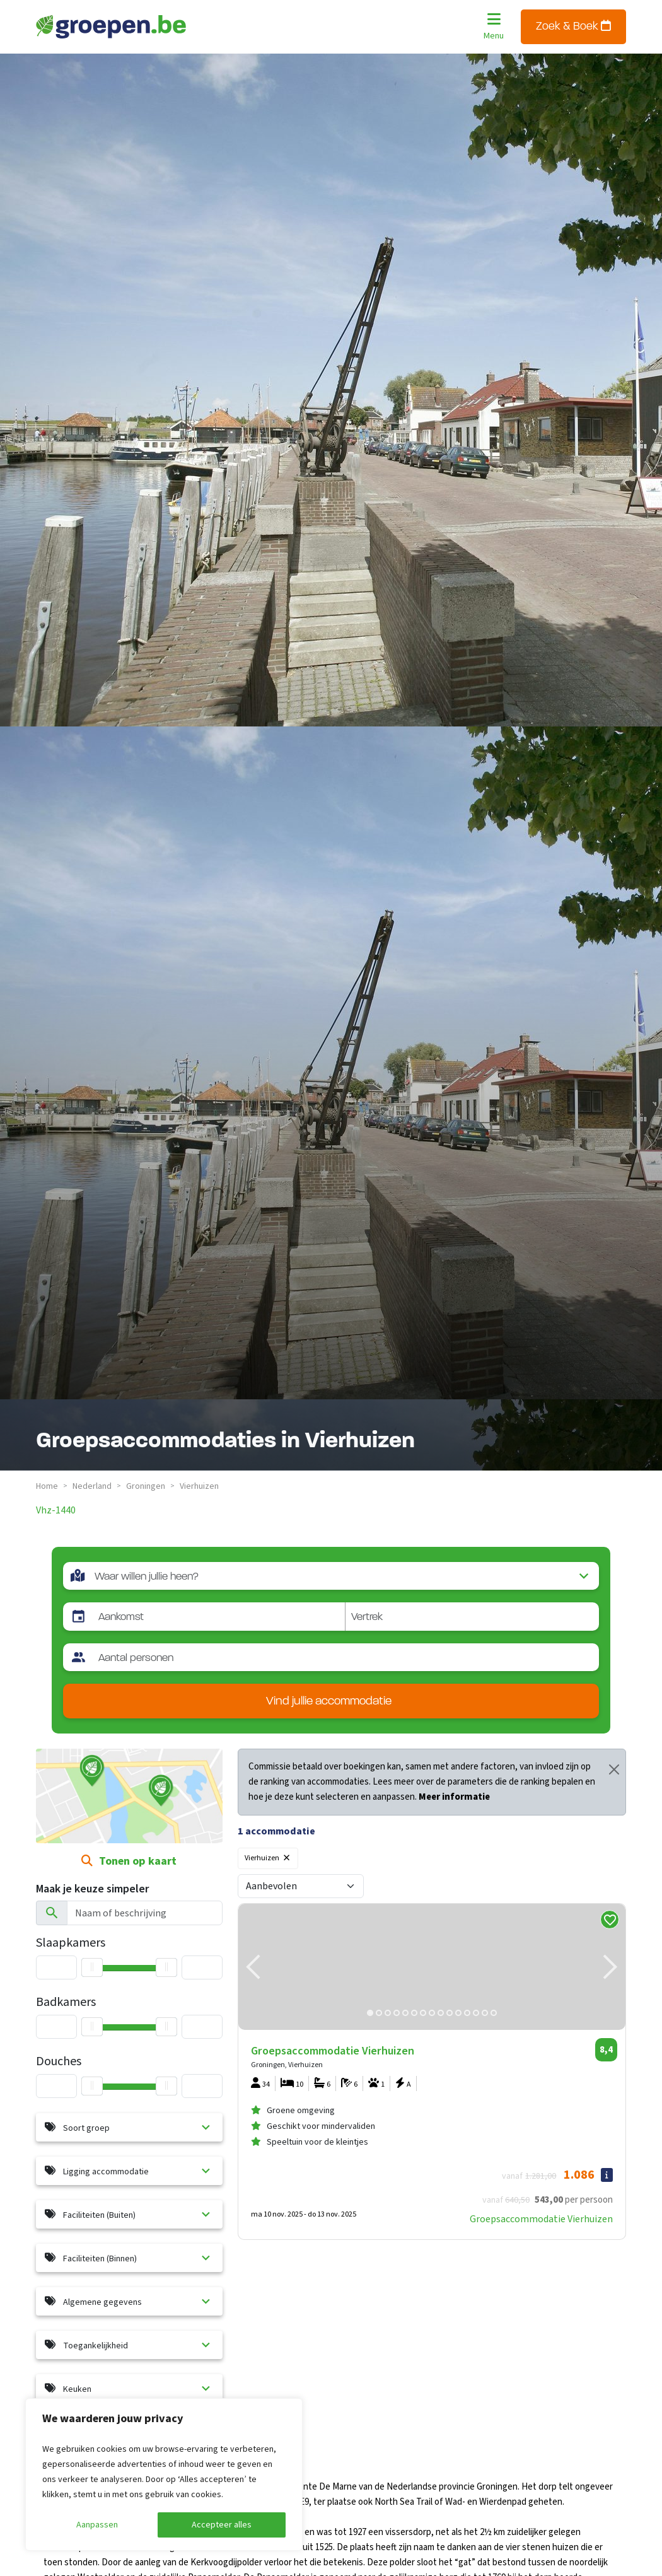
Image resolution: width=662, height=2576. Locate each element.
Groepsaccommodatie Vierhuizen (541, 2219)
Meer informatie (454, 1797)
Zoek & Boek (573, 26)
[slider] (92, 2086)
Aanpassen (97, 2525)
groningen (145, 1486)
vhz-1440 (56, 1510)
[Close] (614, 1769)
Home (47, 1486)
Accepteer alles (222, 2525)
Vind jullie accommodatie (329, 1702)
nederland (92, 1486)
